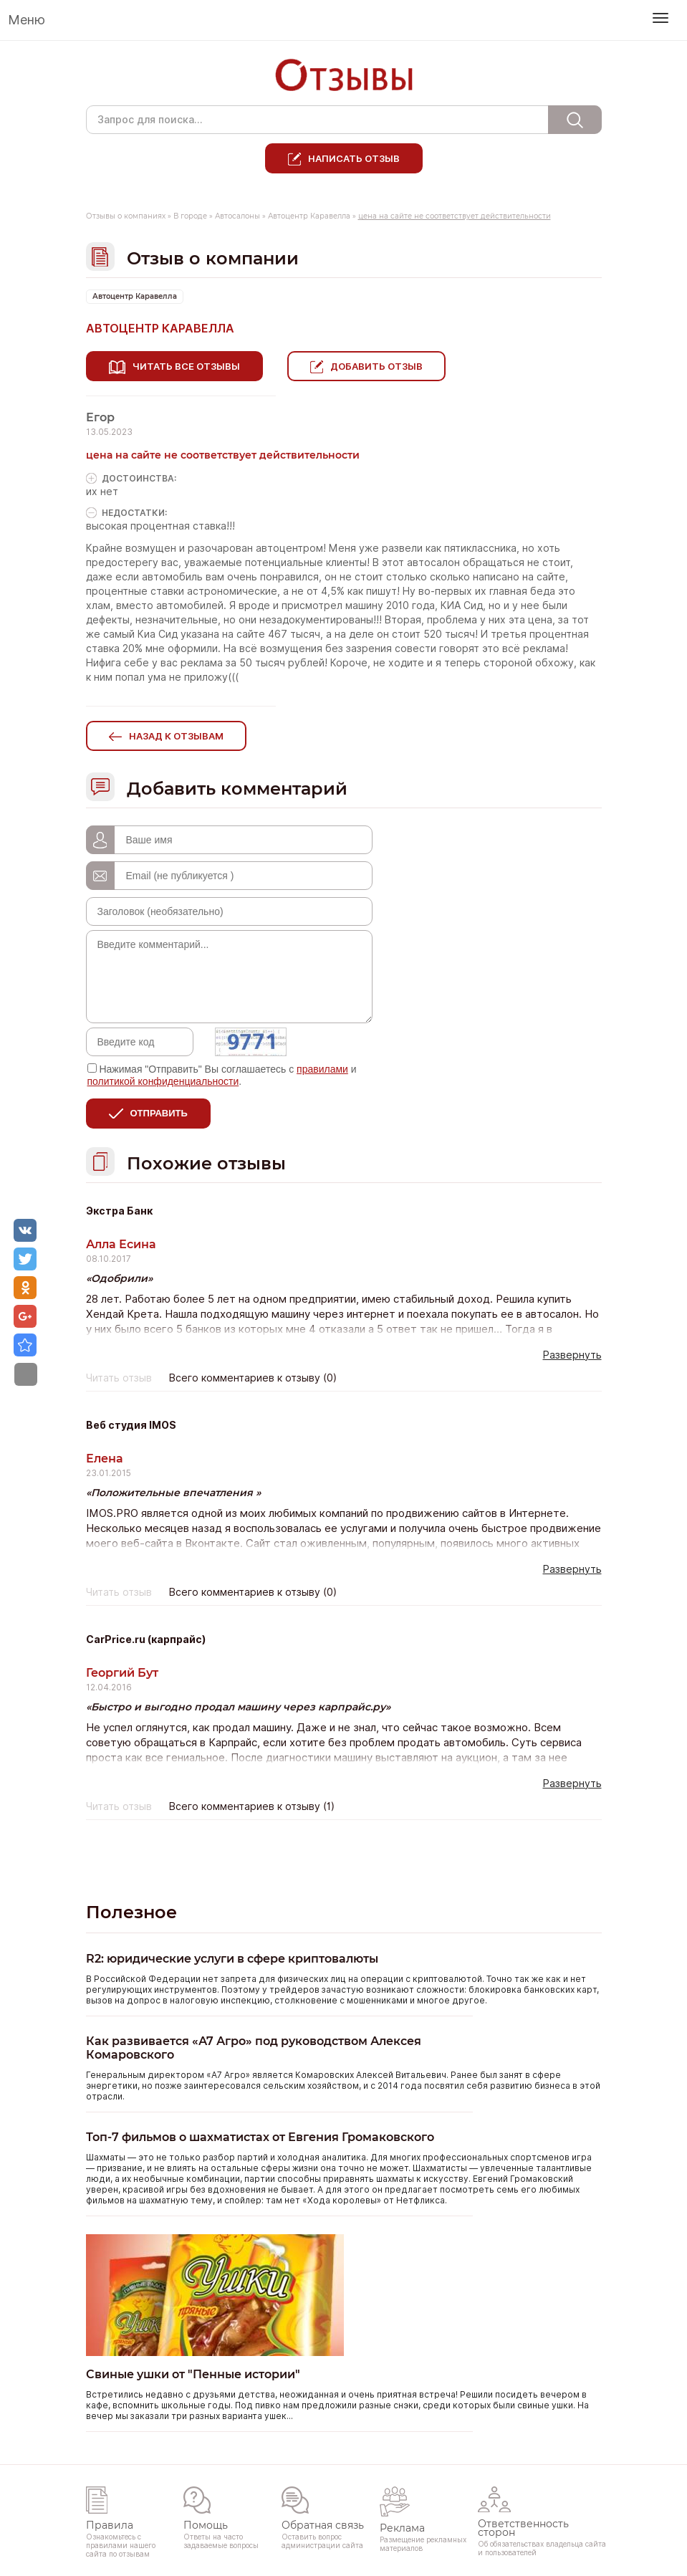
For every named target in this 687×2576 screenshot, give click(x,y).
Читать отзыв (119, 1378)
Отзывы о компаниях (125, 216)
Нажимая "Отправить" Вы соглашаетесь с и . (222, 1075)
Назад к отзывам (176, 736)
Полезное (131, 1912)
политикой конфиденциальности (163, 1081)
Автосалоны (237, 216)
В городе (190, 216)
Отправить (159, 1113)
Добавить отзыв (376, 366)
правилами (322, 1069)
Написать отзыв (354, 158)
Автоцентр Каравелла (309, 216)
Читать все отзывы (186, 366)
